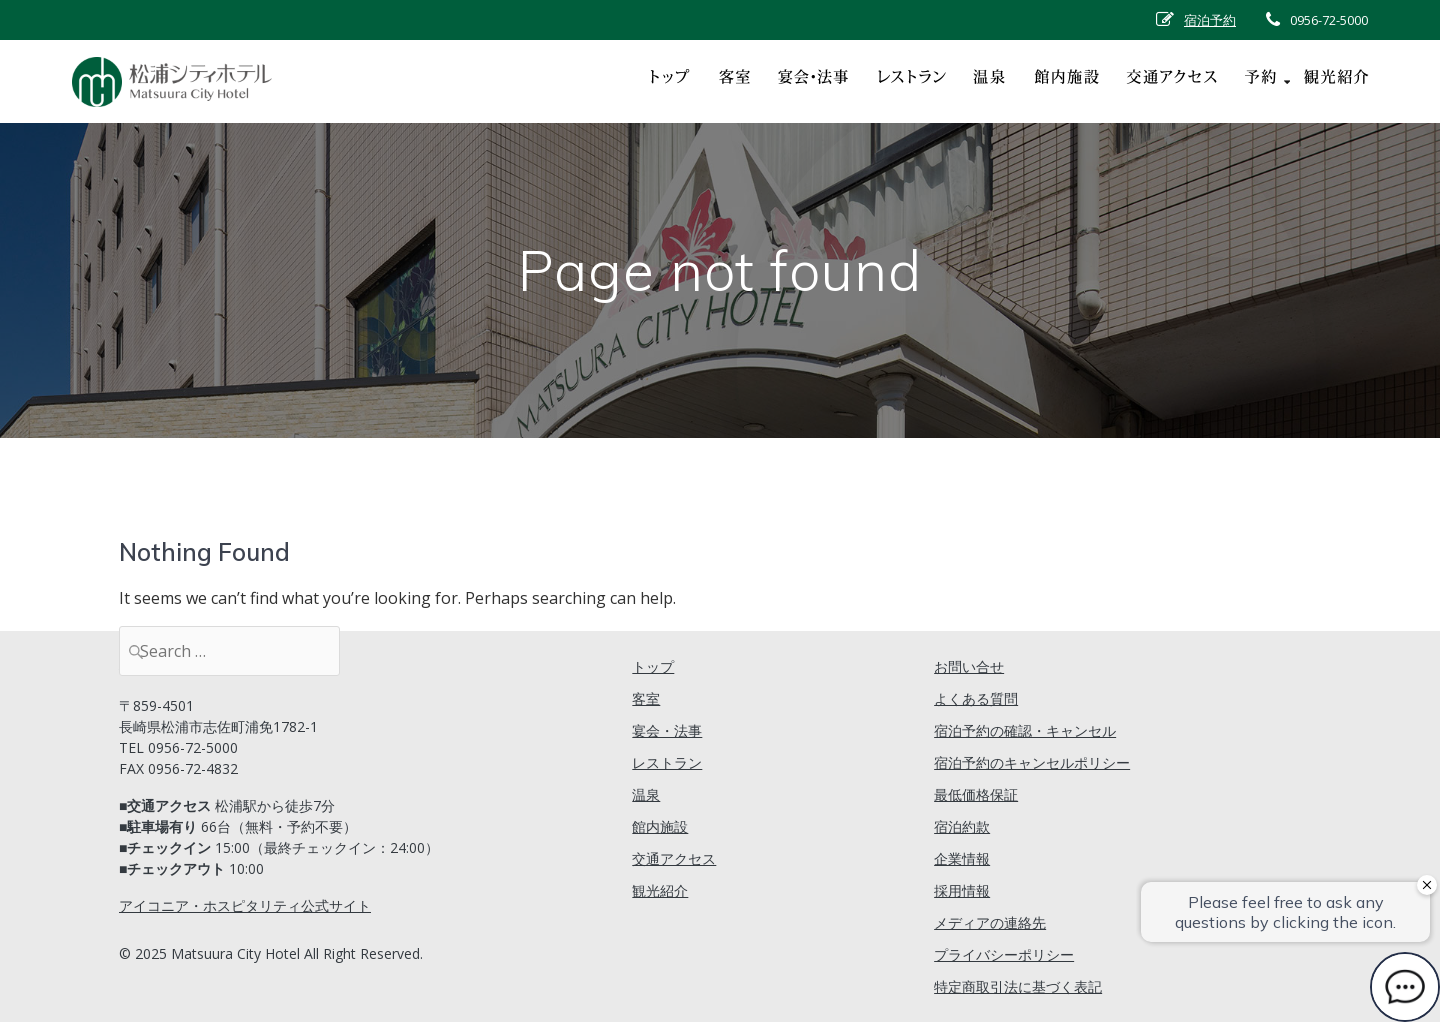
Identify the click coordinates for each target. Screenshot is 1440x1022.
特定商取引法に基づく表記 (1018, 986)
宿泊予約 (1210, 20)
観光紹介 (660, 890)
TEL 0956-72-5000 (178, 747)
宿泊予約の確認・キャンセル (1025, 730)
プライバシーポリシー (1004, 954)
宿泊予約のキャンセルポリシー (1032, 762)
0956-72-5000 (1329, 20)
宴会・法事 (667, 730)
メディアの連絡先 (990, 922)
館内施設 (660, 826)
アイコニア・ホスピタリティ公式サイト (245, 905)
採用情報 (962, 890)
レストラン (667, 762)
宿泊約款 (962, 826)
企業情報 (962, 858)
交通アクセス (674, 858)
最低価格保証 (976, 794)
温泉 (646, 794)
